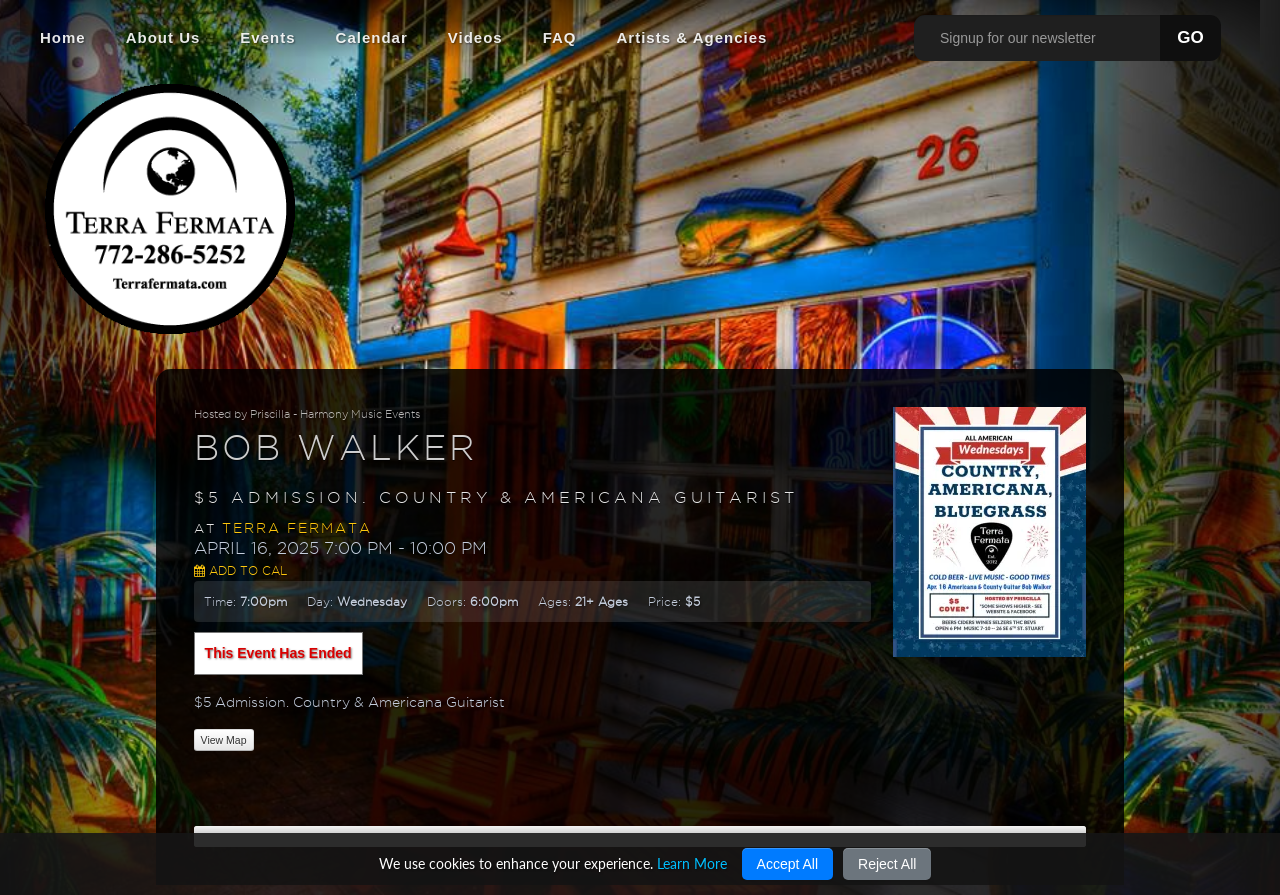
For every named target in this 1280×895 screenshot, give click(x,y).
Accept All (787, 864)
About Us (163, 37)
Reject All (887, 864)
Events (267, 37)
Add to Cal (240, 570)
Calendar (372, 37)
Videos (475, 37)
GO (1190, 37)
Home (63, 37)
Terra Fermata (297, 528)
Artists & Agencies (692, 37)
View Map (224, 740)
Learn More (692, 863)
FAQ (560, 37)
